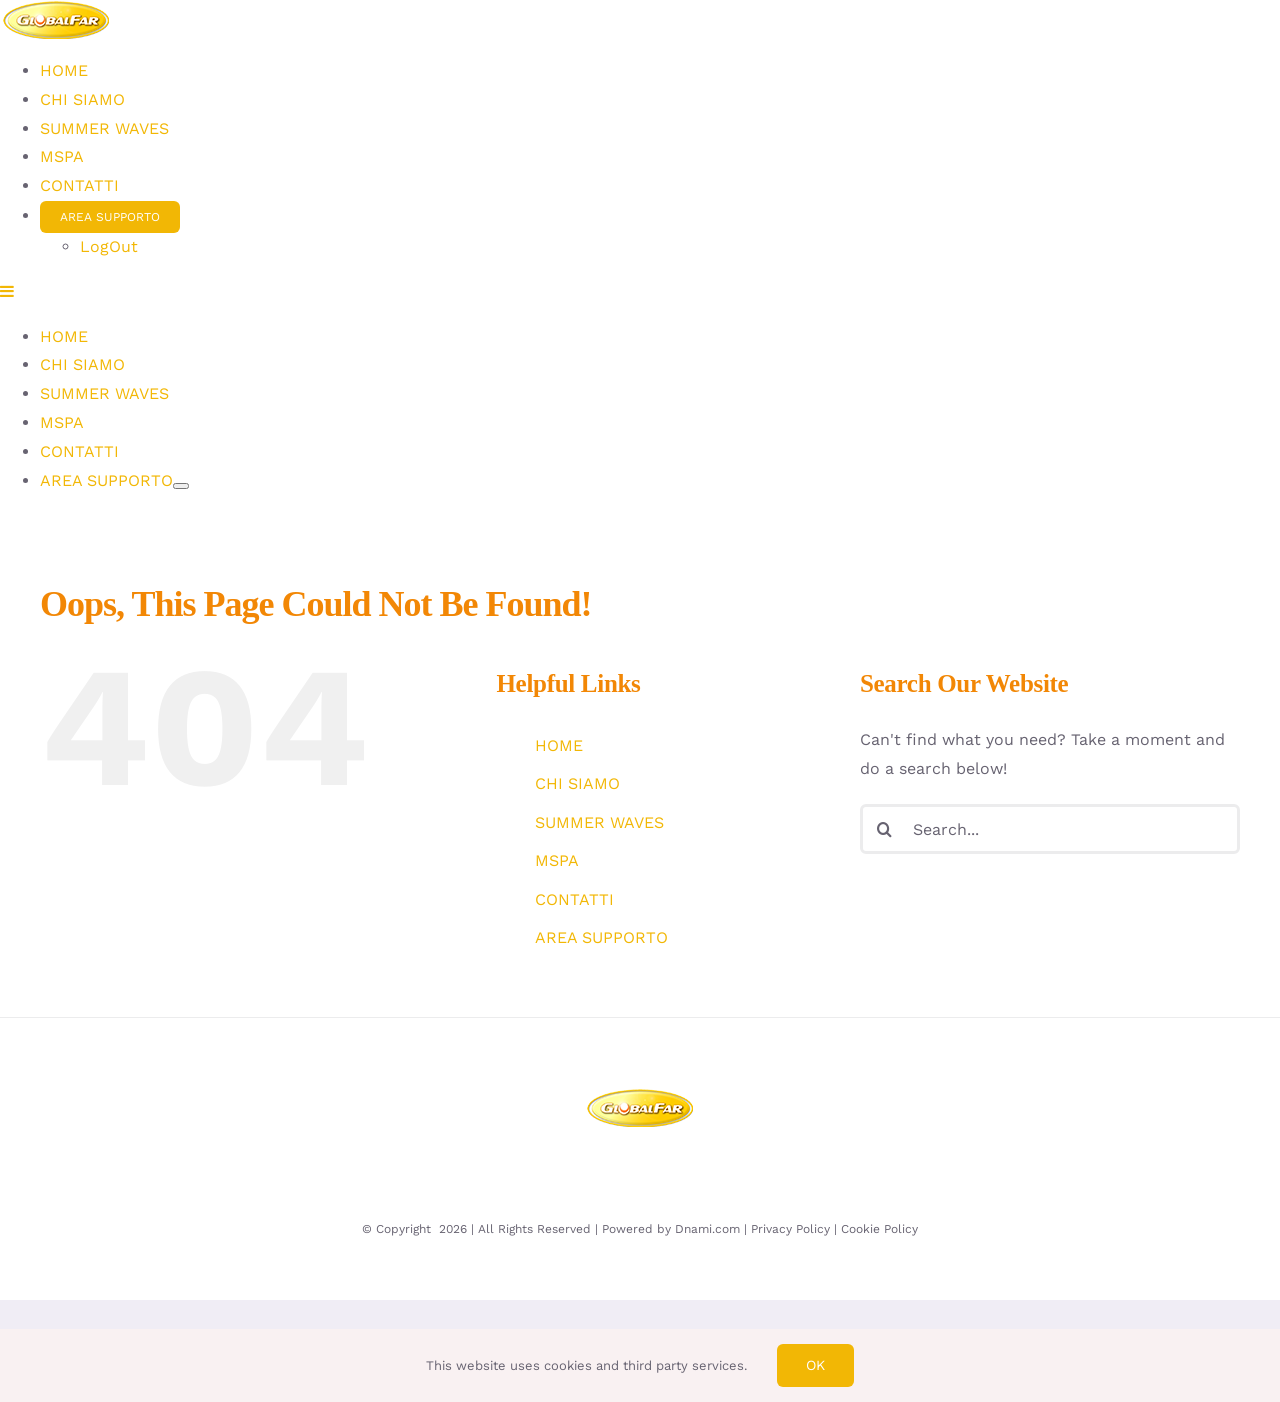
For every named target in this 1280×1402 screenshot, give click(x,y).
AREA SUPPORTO (601, 934)
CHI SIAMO (577, 780)
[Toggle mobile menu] (8, 545)
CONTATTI (574, 895)
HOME (559, 742)
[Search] (885, 826)
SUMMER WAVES (599, 818)
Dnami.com (707, 1225)
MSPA (557, 857)
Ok (815, 1365)
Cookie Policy (879, 1225)
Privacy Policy (790, 1225)
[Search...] (1050, 826)
